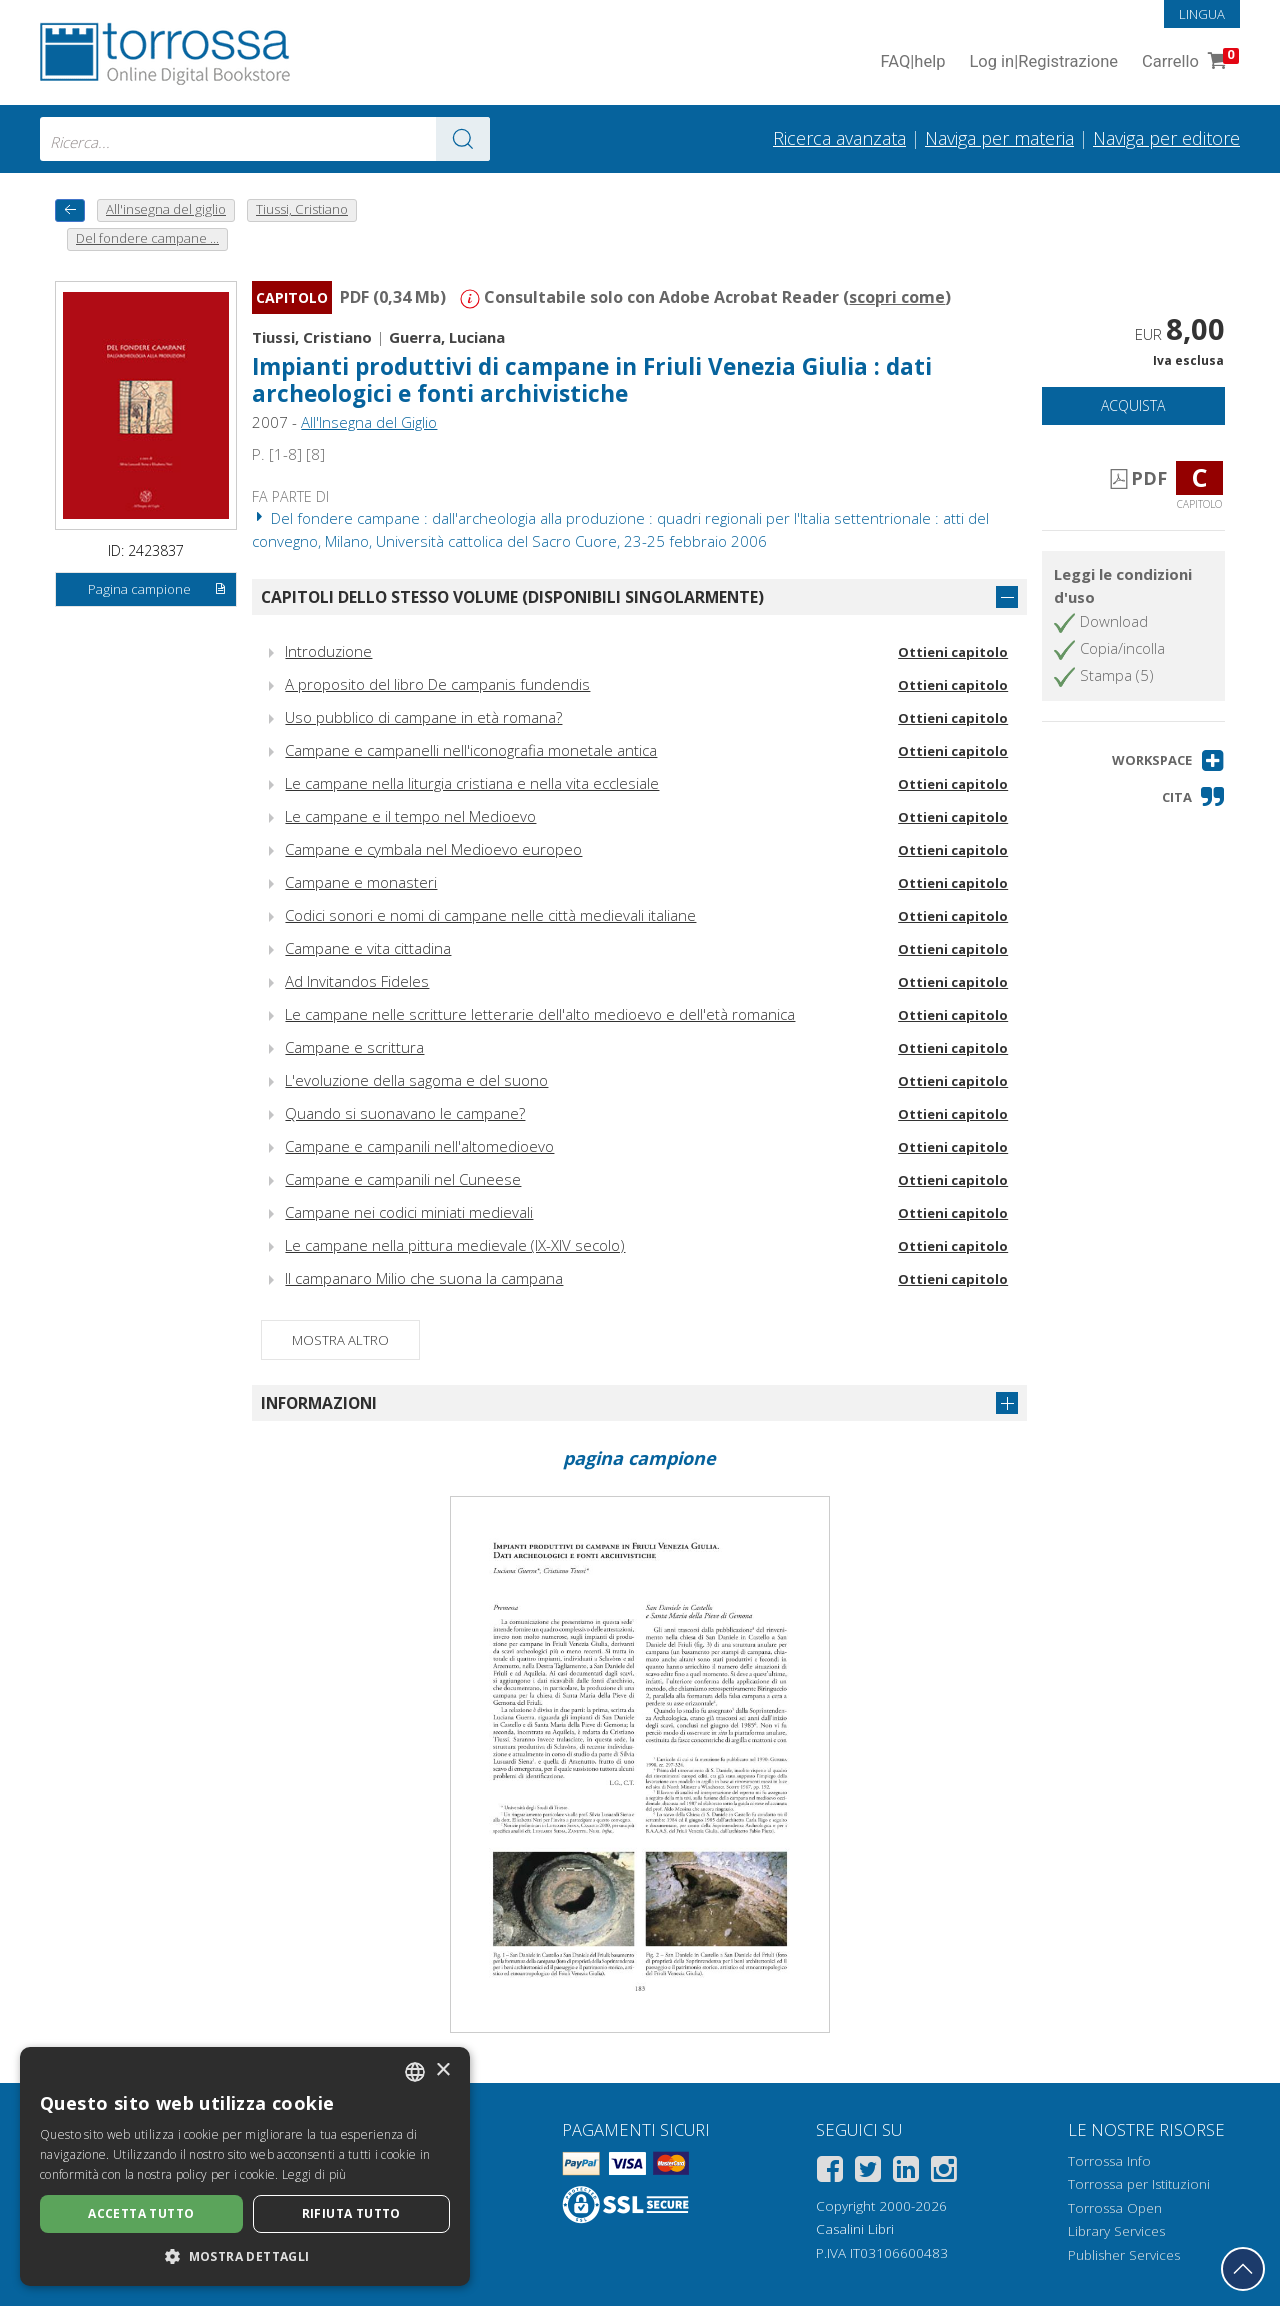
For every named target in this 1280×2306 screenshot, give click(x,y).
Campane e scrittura (354, 1047)
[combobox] (265, 139)
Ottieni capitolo (953, 652)
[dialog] (245, 2166)
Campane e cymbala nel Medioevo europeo (433, 849)
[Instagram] (944, 2172)
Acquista (1133, 405)
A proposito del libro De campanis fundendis (437, 684)
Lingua (1202, 14)
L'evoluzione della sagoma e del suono (416, 1080)
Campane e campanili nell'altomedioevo (419, 1146)
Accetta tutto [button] (141, 2213)
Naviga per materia (999, 138)
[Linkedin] (906, 2172)
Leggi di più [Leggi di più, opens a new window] (314, 2174)
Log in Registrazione (1043, 62)
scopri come (897, 297)
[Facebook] (830, 2172)
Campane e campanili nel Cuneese (403, 1179)
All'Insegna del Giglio (369, 422)
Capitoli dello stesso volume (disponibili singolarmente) (512, 597)
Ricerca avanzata (839, 138)
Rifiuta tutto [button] (351, 2213)
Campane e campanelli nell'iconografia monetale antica (471, 750)
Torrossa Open (1115, 2208)
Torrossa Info (1109, 2161)
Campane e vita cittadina (368, 948)
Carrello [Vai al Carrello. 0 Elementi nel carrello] (1188, 62)
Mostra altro (340, 1340)
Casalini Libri (855, 2229)
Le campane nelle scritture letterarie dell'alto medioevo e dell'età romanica (540, 1014)
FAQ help (912, 62)
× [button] (442, 2070)
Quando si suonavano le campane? (405, 1113)
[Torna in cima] (1243, 2269)
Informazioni (319, 1403)
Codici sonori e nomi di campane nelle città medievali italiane (490, 915)
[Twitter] (868, 2172)
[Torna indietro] (70, 210)
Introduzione (328, 651)
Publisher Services (1124, 2255)
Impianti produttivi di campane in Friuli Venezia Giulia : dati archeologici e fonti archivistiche (592, 380)
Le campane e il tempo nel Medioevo (410, 816)
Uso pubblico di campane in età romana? (423, 717)
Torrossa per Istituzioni (1139, 2184)
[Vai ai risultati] (463, 139)
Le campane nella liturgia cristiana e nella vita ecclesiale (472, 783)
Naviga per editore (1166, 138)
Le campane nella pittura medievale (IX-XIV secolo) (455, 1245)
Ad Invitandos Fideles (357, 981)
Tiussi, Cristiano (312, 337)
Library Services (1116, 2231)
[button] (1168, 760)
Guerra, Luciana (447, 337)
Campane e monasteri (361, 882)
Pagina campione (157, 590)
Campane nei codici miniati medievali (409, 1212)
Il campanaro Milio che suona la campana (424, 1278)
